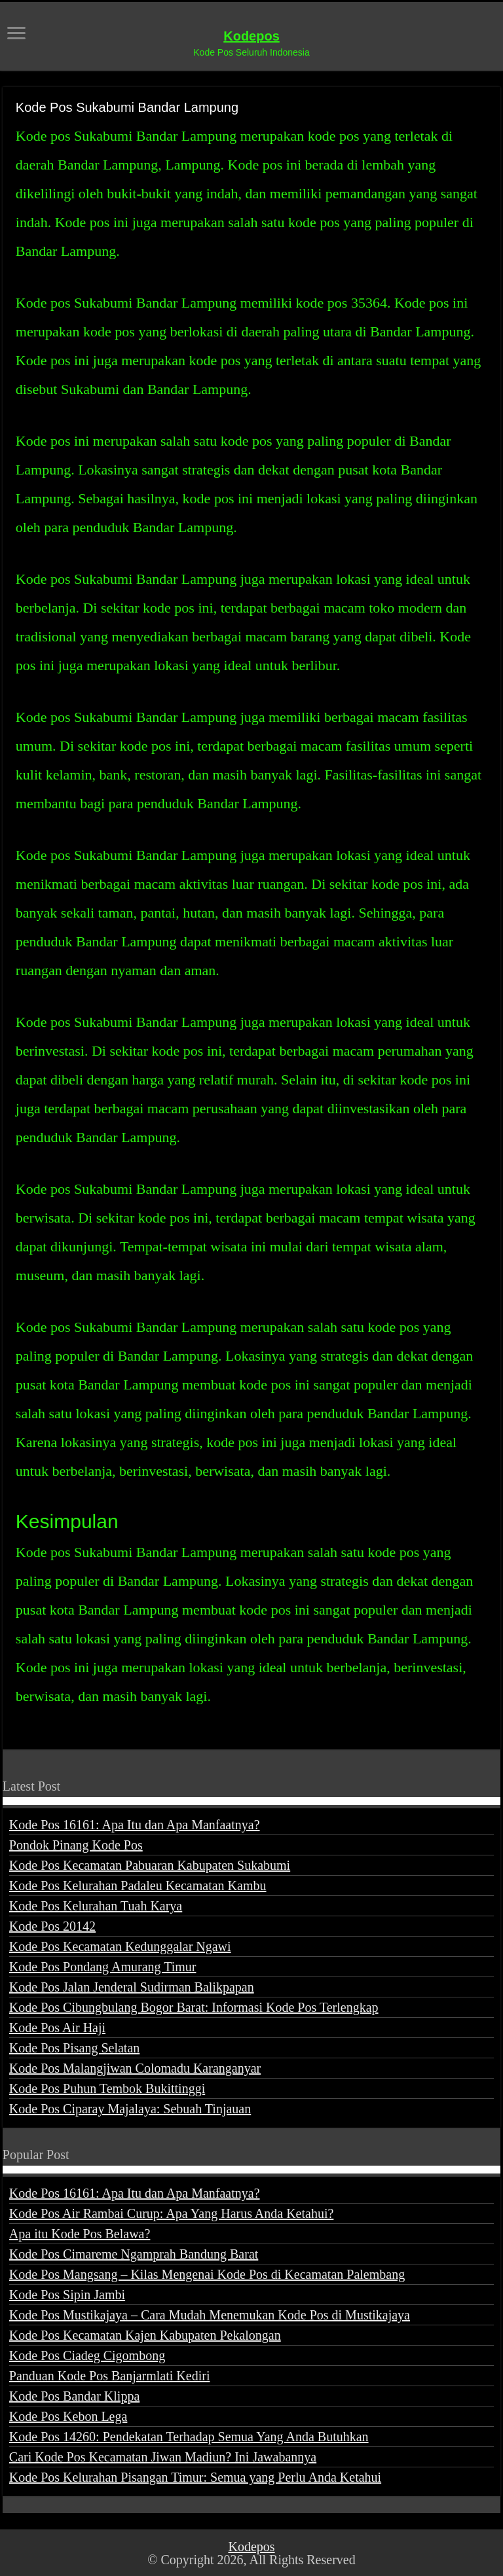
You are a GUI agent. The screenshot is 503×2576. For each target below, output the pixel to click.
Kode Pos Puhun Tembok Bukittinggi (107, 2088)
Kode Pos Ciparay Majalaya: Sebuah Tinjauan (130, 2109)
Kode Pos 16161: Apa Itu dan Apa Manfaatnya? (134, 1824)
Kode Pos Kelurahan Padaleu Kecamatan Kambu (138, 1885)
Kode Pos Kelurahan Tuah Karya (95, 1906)
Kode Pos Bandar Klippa (74, 2396)
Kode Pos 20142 (52, 1926)
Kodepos (251, 36)
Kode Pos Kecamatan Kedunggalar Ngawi (120, 1946)
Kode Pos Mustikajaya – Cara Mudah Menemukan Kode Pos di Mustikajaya (209, 2315)
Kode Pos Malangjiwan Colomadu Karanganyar (135, 2068)
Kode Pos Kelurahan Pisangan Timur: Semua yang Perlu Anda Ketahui (195, 2477)
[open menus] (16, 34)
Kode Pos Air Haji (57, 2027)
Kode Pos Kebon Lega (68, 2416)
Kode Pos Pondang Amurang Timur (102, 1966)
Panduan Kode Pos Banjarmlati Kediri (109, 2376)
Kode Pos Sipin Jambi (67, 2294)
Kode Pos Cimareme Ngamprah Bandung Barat (133, 2254)
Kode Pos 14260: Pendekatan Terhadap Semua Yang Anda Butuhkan (189, 2436)
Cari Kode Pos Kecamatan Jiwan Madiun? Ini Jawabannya (162, 2457)
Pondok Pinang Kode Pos (76, 1845)
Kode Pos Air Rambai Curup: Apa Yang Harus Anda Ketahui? (171, 2213)
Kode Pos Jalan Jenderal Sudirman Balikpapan (131, 1987)
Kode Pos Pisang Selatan (74, 2048)
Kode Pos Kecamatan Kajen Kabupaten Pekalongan (145, 2335)
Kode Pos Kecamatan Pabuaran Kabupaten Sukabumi (149, 1865)
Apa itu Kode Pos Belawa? (80, 2234)
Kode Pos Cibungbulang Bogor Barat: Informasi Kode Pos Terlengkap (194, 2007)
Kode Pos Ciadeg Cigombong (87, 2355)
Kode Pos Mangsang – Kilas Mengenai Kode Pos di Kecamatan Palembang (207, 2274)
